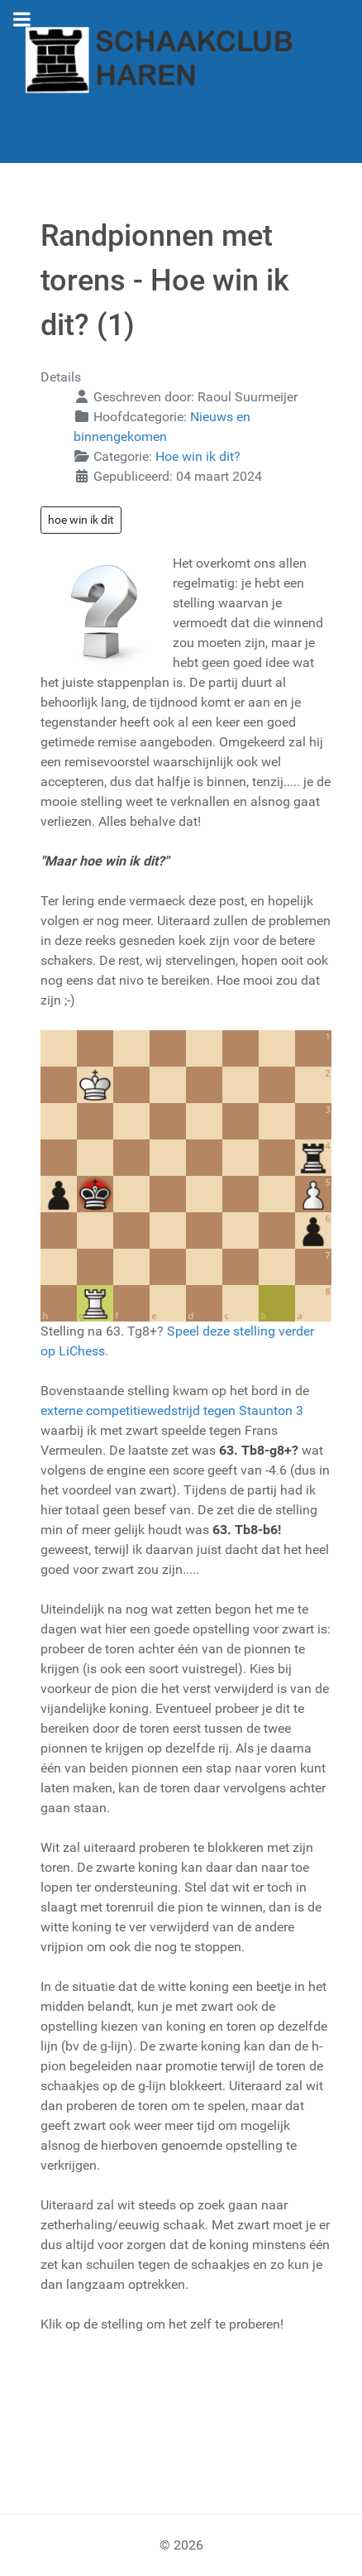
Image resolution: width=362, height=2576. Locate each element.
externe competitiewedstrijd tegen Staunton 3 (171, 1410)
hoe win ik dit (81, 519)
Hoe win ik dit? (198, 456)
